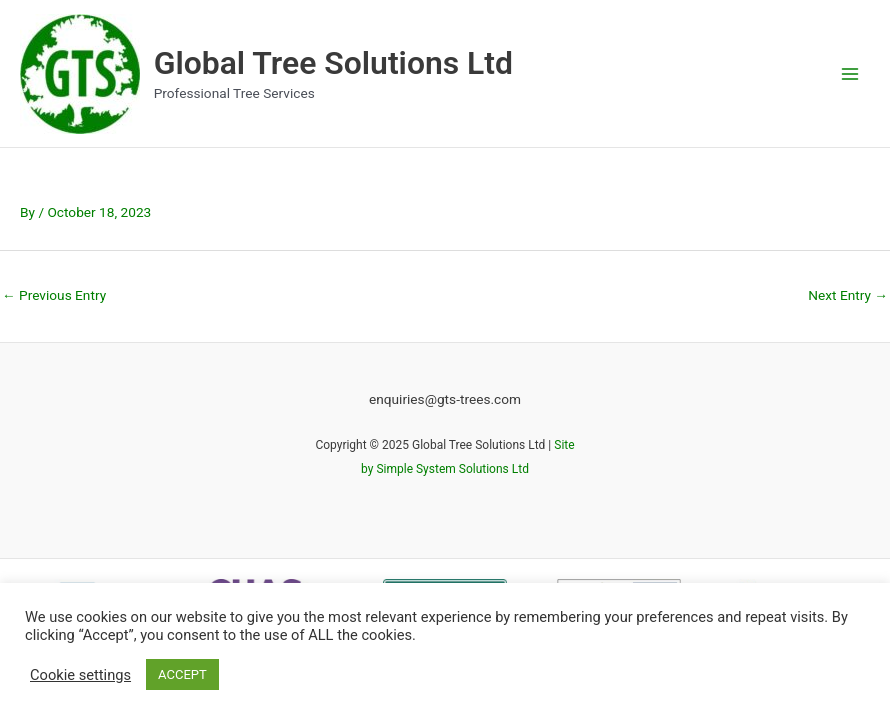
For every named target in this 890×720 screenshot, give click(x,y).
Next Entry (848, 295)
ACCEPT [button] (182, 674)
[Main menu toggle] (850, 73)
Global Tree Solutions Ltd (333, 63)
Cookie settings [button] (80, 675)
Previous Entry (54, 295)
